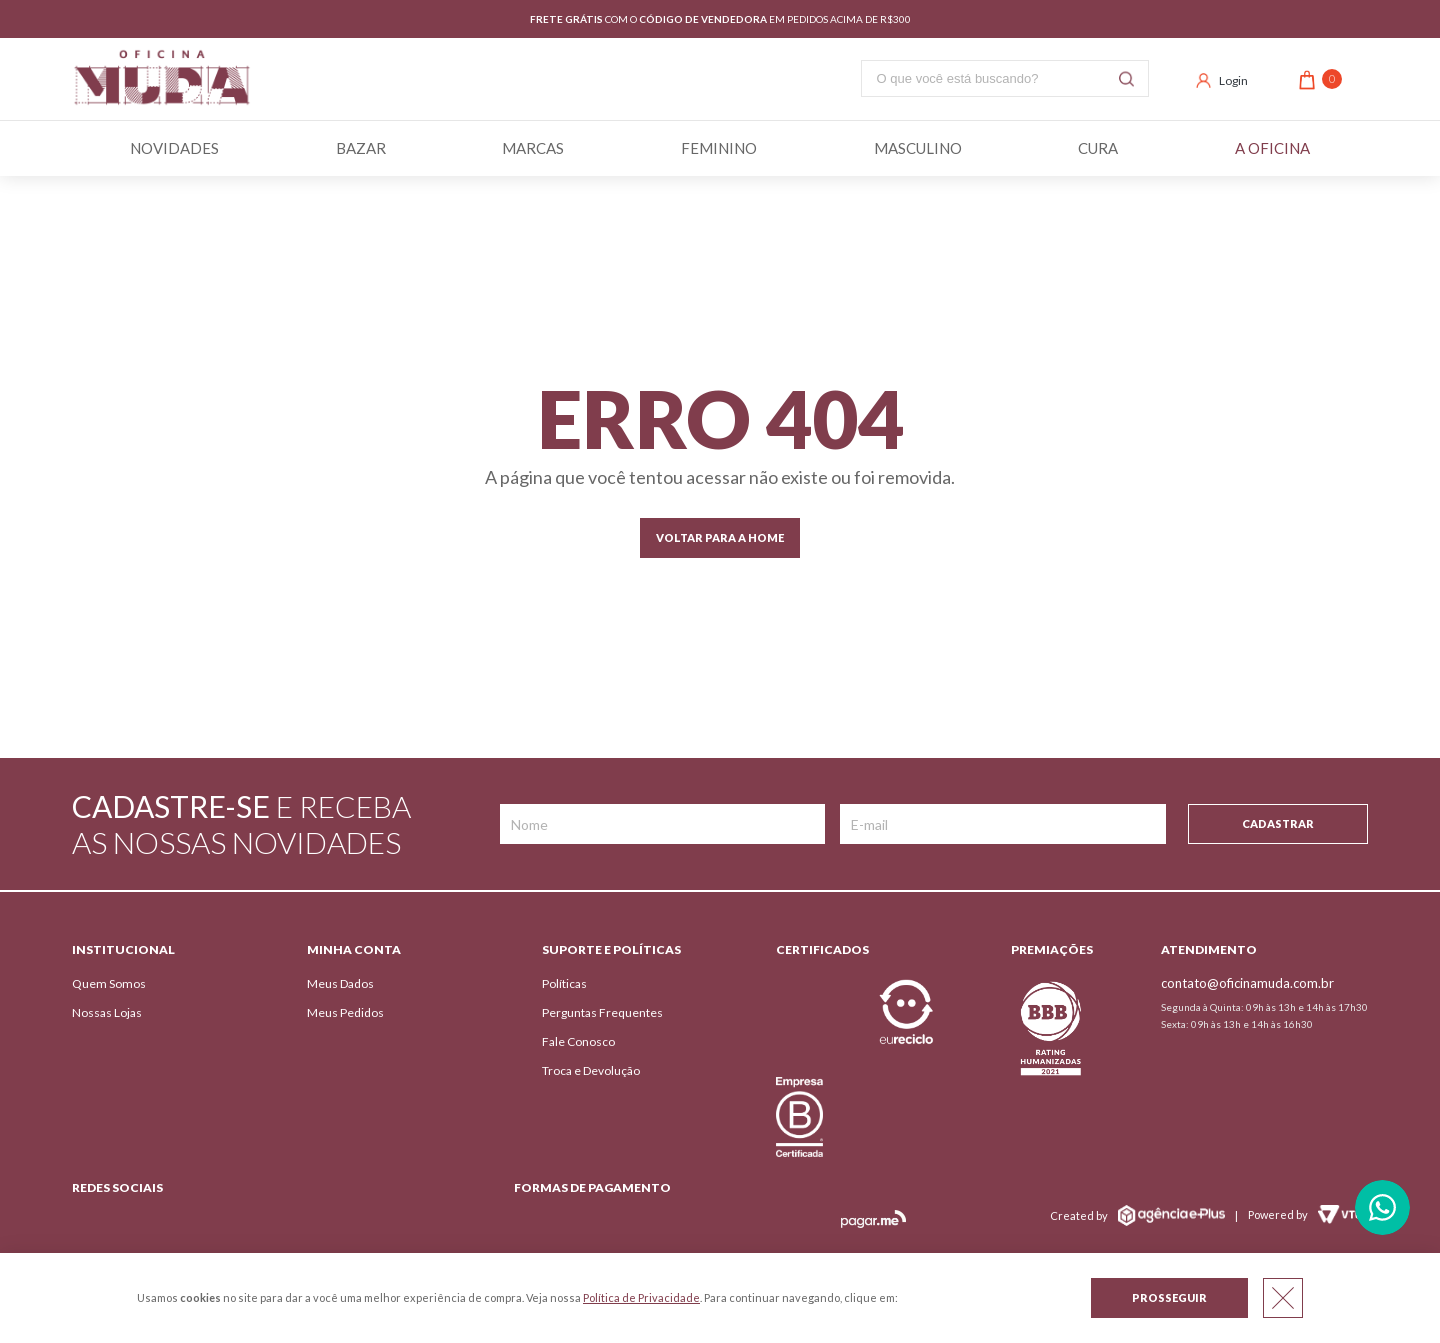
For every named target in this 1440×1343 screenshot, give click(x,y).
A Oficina (1272, 148)
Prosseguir (1169, 1297)
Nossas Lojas (107, 1012)
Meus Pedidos (345, 1012)
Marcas (533, 148)
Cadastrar (1278, 823)
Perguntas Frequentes (602, 1012)
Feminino (719, 148)
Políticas (564, 983)
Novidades (174, 148)
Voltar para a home (720, 537)
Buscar (1126, 78)
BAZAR (361, 148)
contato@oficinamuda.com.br (1247, 983)
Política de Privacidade (641, 1297)
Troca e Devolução (591, 1070)
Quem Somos (109, 983)
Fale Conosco (578, 1041)
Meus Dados (340, 983)
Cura (1098, 148)
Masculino (918, 148)
